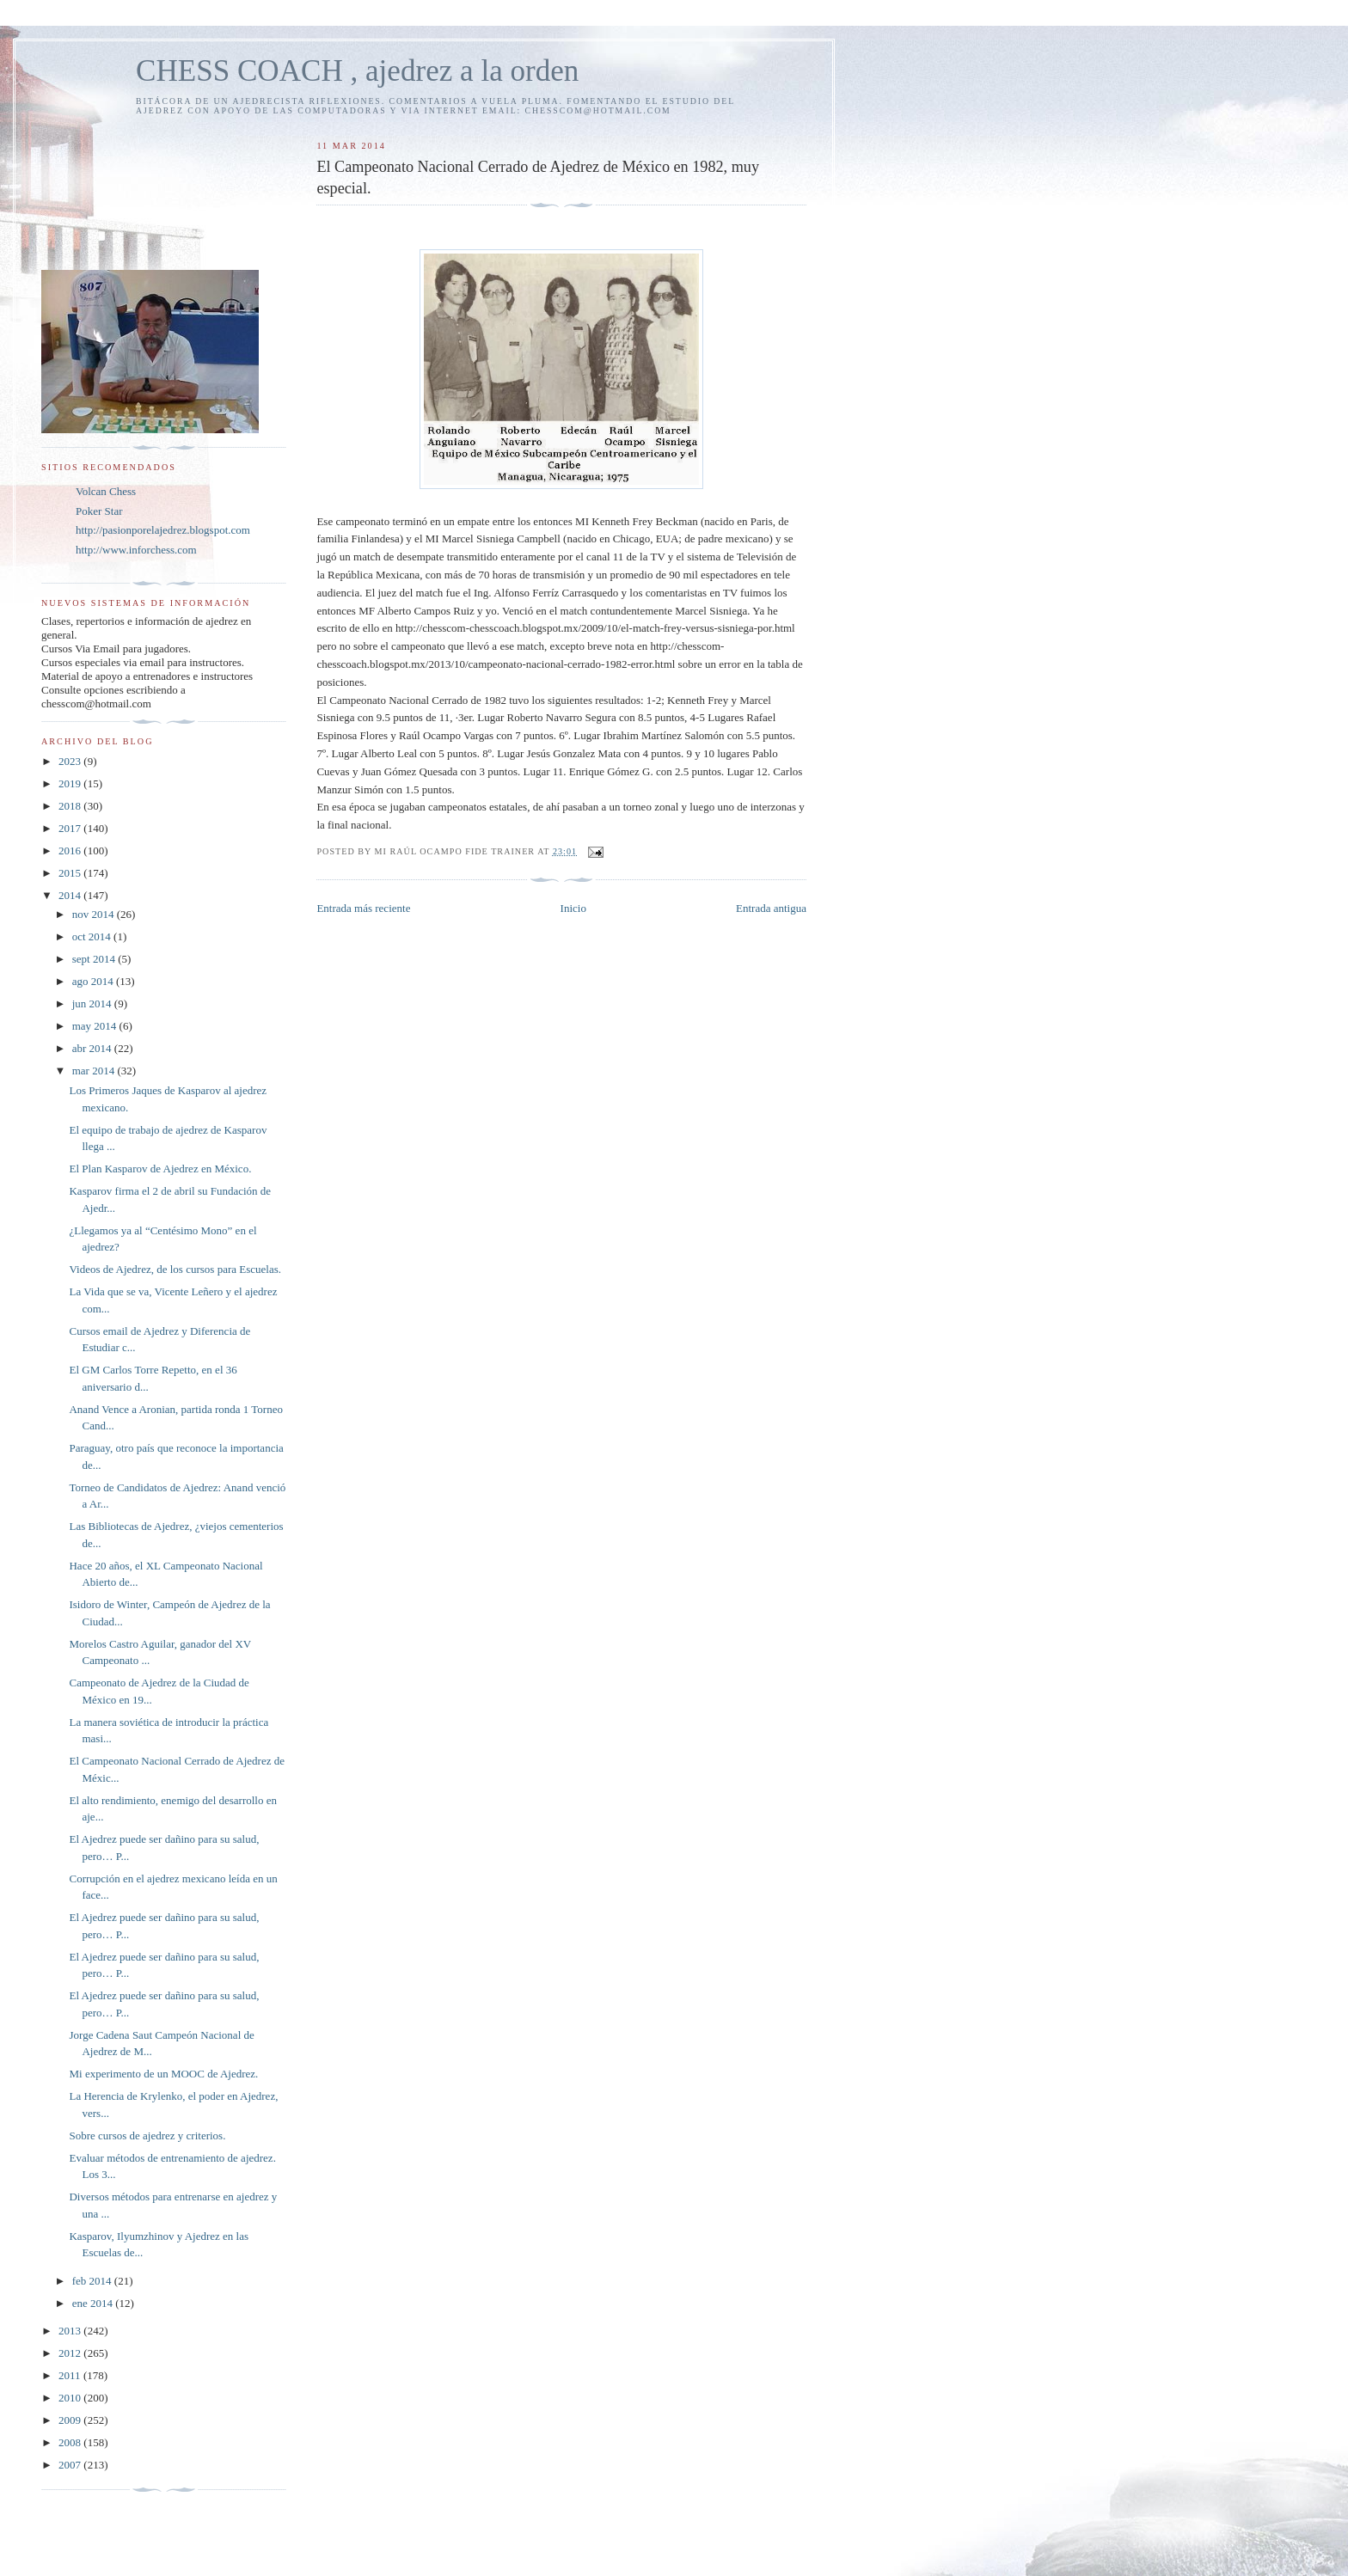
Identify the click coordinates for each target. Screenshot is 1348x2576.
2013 (70, 2330)
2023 (70, 761)
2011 (70, 2375)
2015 (70, 872)
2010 (70, 2397)
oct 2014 (92, 936)
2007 (70, 2464)
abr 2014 (93, 1048)
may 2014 (95, 1025)
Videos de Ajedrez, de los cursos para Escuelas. (175, 1269)
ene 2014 (94, 2303)
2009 (70, 2420)
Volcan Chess (106, 491)
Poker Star (99, 511)
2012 (70, 2353)
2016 (70, 850)
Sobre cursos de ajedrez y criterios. (147, 2135)
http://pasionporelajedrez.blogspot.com (163, 529)
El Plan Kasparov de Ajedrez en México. (160, 1168)
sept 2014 (95, 958)
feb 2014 (93, 2280)
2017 (70, 828)
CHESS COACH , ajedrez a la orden (357, 71)
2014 (70, 895)
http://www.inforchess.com (136, 549)
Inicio (573, 908)
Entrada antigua (771, 908)
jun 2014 (93, 1003)
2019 (70, 783)
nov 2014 (94, 914)
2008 (70, 2442)
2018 (70, 805)
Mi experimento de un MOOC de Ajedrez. (163, 2073)
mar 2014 (95, 1070)
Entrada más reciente (363, 908)
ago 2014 (94, 981)
